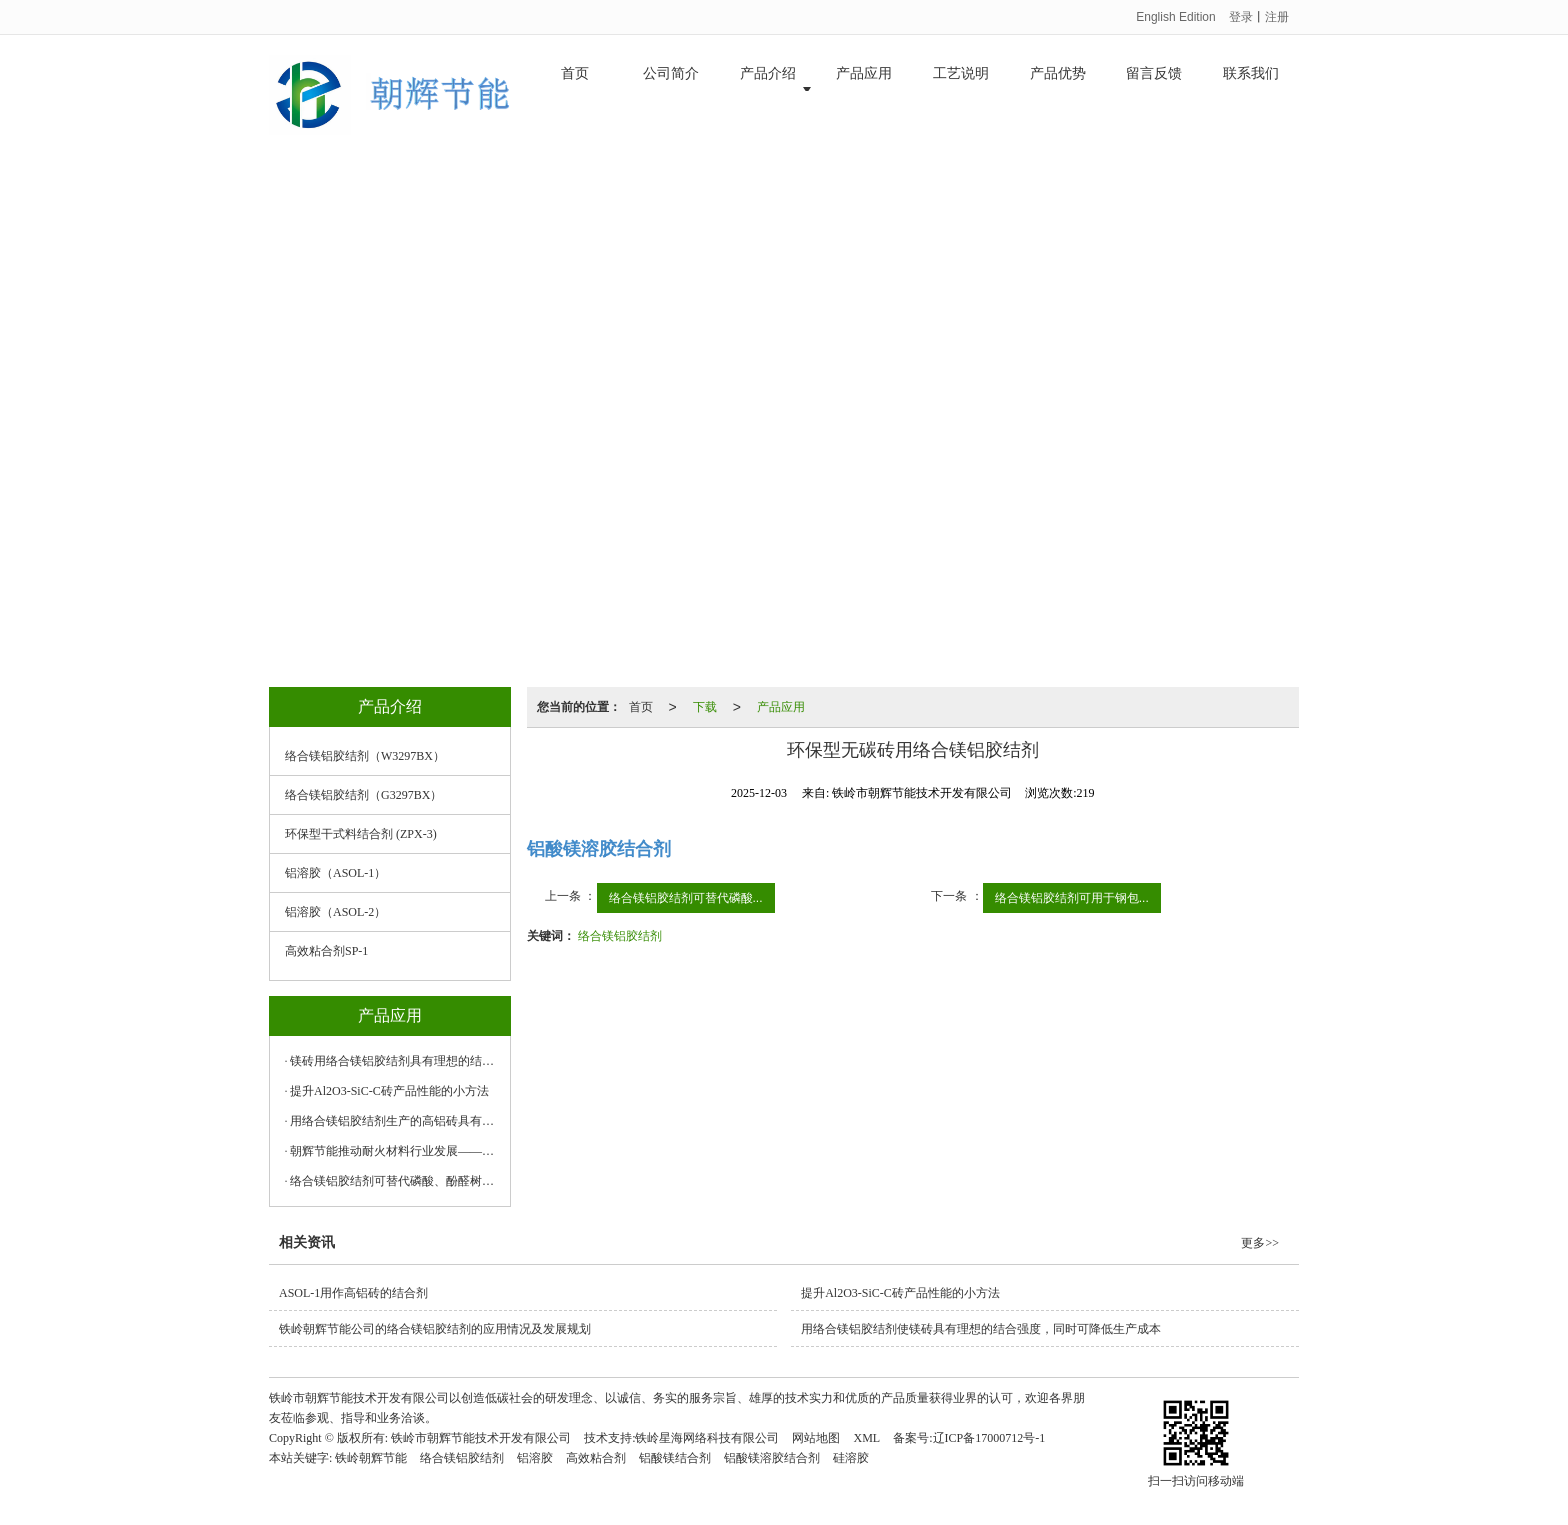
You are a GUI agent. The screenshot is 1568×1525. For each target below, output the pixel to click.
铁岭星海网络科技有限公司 (707, 1438)
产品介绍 (768, 89)
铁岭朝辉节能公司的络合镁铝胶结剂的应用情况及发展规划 (435, 1329)
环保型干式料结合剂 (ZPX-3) (361, 834)
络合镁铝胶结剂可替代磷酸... (686, 898)
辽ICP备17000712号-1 (989, 1438)
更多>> (1260, 1243)
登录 (1241, 17)
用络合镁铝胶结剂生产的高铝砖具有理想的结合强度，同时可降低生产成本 (395, 1121)
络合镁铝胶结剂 (620, 936)
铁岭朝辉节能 (371, 1458)
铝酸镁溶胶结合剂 (772, 1458)
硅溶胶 (851, 1458)
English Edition (1175, 17)
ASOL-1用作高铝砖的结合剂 (353, 1293)
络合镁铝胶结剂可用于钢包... (1072, 898)
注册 (1277, 17)
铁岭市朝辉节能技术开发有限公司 (481, 1438)
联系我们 (1251, 89)
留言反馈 (1154, 89)
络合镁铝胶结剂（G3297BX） (363, 795)
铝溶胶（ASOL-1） (335, 873)
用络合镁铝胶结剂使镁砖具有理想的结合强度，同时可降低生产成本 (981, 1329)
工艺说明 (961, 89)
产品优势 (1058, 89)
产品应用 (864, 89)
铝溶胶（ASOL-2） (335, 912)
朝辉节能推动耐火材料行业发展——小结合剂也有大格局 (395, 1151)
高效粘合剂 (596, 1458)
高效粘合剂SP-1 (326, 951)
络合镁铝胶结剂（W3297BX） (365, 756)
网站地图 (816, 1438)
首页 (575, 89)
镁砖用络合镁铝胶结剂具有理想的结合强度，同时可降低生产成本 (395, 1061)
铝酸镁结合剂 (675, 1458)
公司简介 (671, 89)
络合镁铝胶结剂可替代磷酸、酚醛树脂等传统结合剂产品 (395, 1181)
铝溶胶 (535, 1458)
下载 (705, 707)
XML (866, 1438)
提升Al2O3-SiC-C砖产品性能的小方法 (389, 1091)
